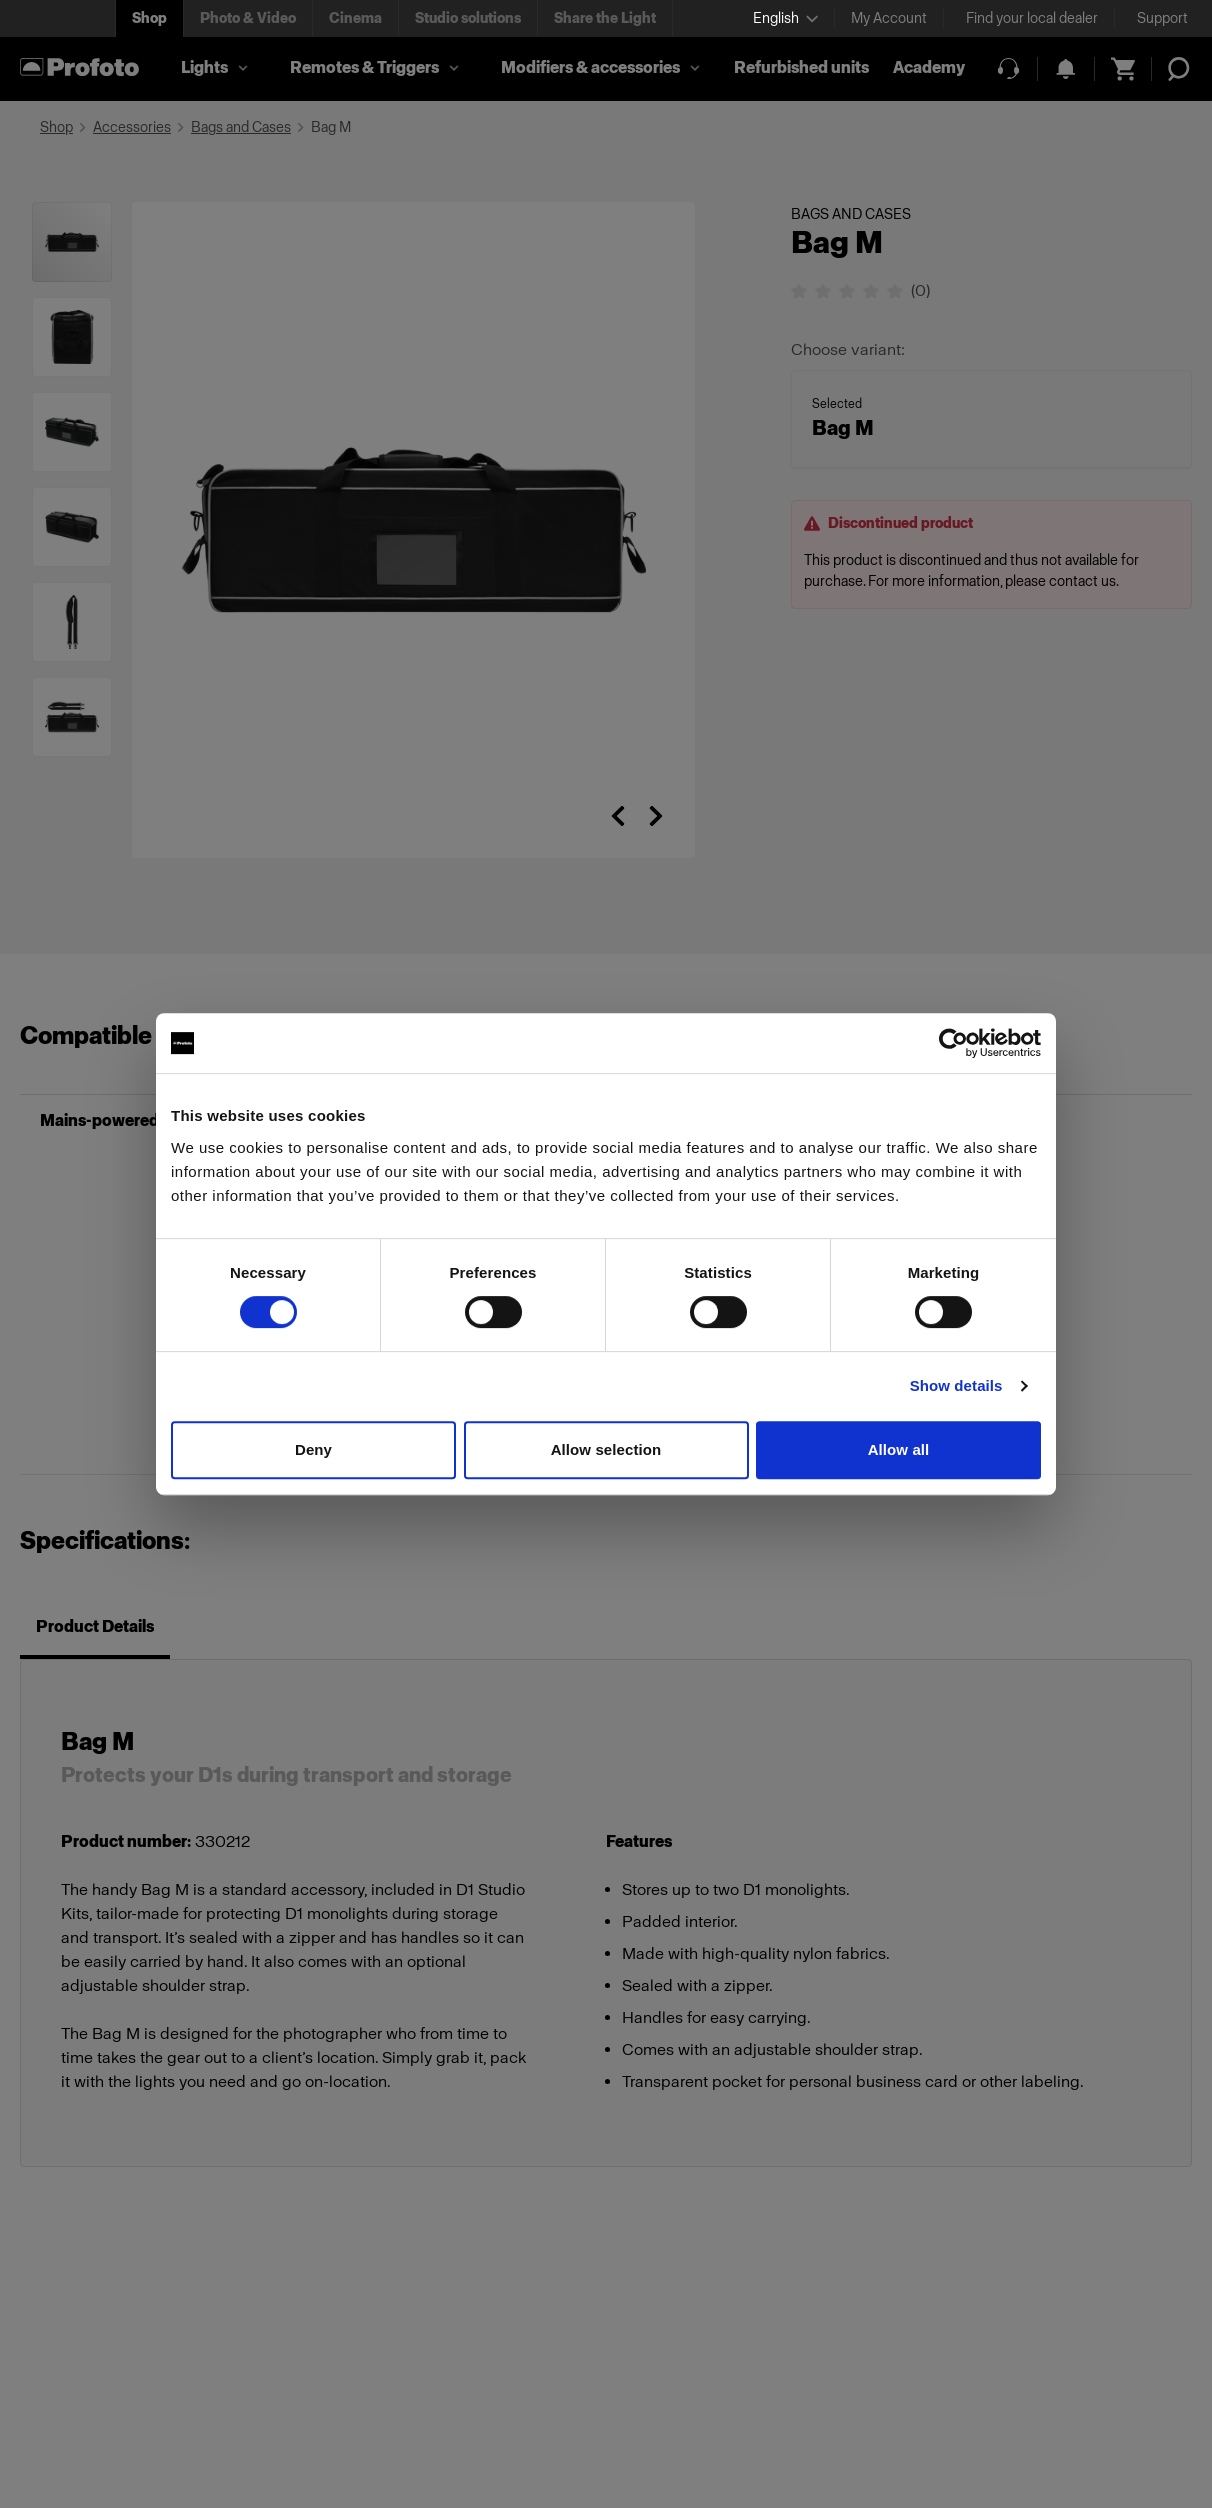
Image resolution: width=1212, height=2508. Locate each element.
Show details (956, 1385)
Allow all (899, 1449)
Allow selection (606, 1449)
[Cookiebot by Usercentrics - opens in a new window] (953, 1043)
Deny (313, 1449)
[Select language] (785, 18)
